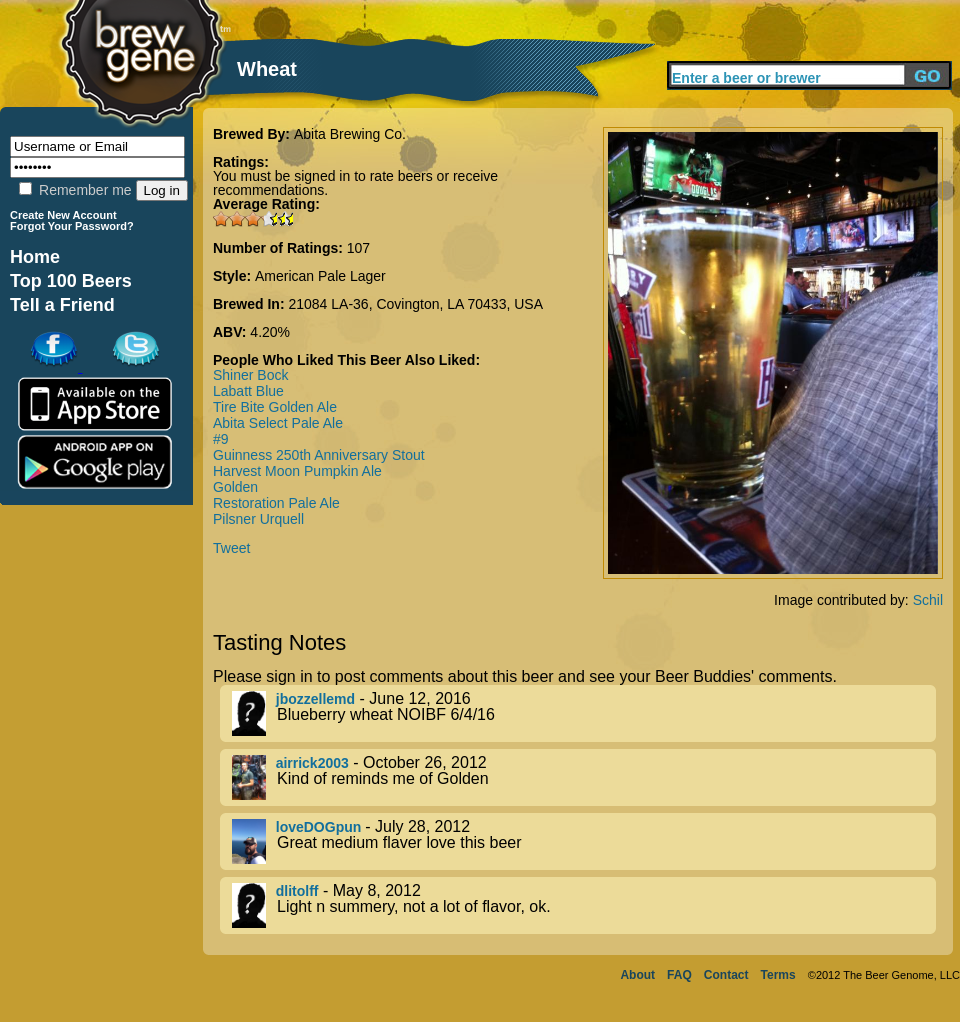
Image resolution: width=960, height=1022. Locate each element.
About (637, 975)
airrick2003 (312, 763)
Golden (235, 487)
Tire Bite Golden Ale (275, 407)
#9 (221, 439)
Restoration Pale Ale (276, 503)
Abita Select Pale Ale (278, 423)
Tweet (231, 548)
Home (35, 257)
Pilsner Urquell (258, 519)
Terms (778, 975)
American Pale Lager (320, 276)
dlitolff (297, 891)
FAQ (679, 975)
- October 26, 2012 (584, 777)
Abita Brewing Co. (350, 134)
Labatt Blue (248, 391)
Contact (726, 975)
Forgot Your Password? (72, 226)
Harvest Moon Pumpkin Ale (297, 471)
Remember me (75, 190)
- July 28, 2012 (584, 841)
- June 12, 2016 (584, 713)
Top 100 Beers (71, 281)
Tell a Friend (62, 305)
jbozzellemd (315, 699)
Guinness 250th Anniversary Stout (319, 455)
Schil (928, 600)
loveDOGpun (320, 827)
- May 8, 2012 (584, 905)
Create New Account (63, 215)
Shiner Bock (250, 375)
